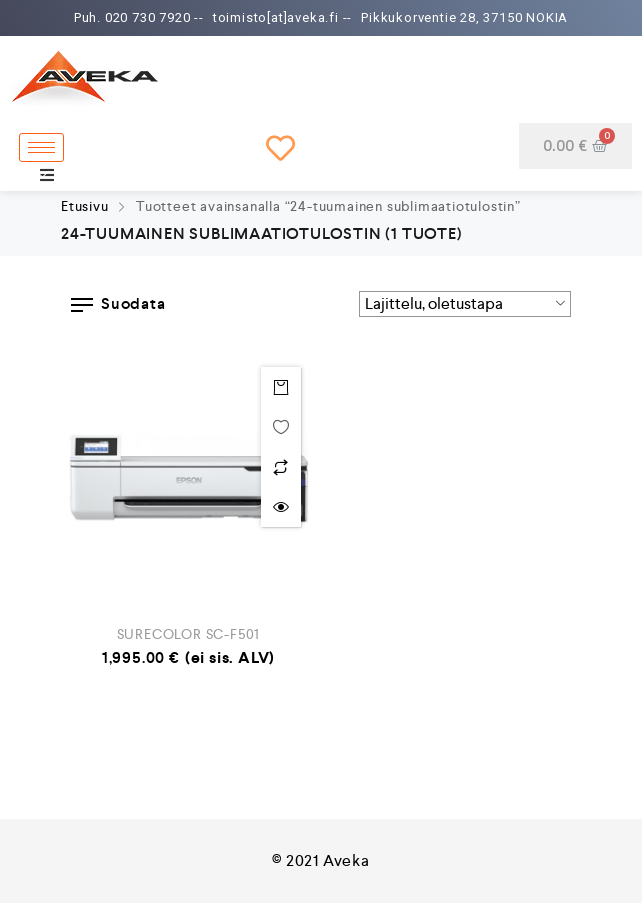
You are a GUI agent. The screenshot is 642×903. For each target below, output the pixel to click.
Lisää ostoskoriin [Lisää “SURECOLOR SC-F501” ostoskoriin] (281, 387)
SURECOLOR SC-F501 (189, 634)
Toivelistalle (281, 427)
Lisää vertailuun (281, 467)
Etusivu (85, 206)
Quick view (281, 507)
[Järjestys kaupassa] (465, 304)
